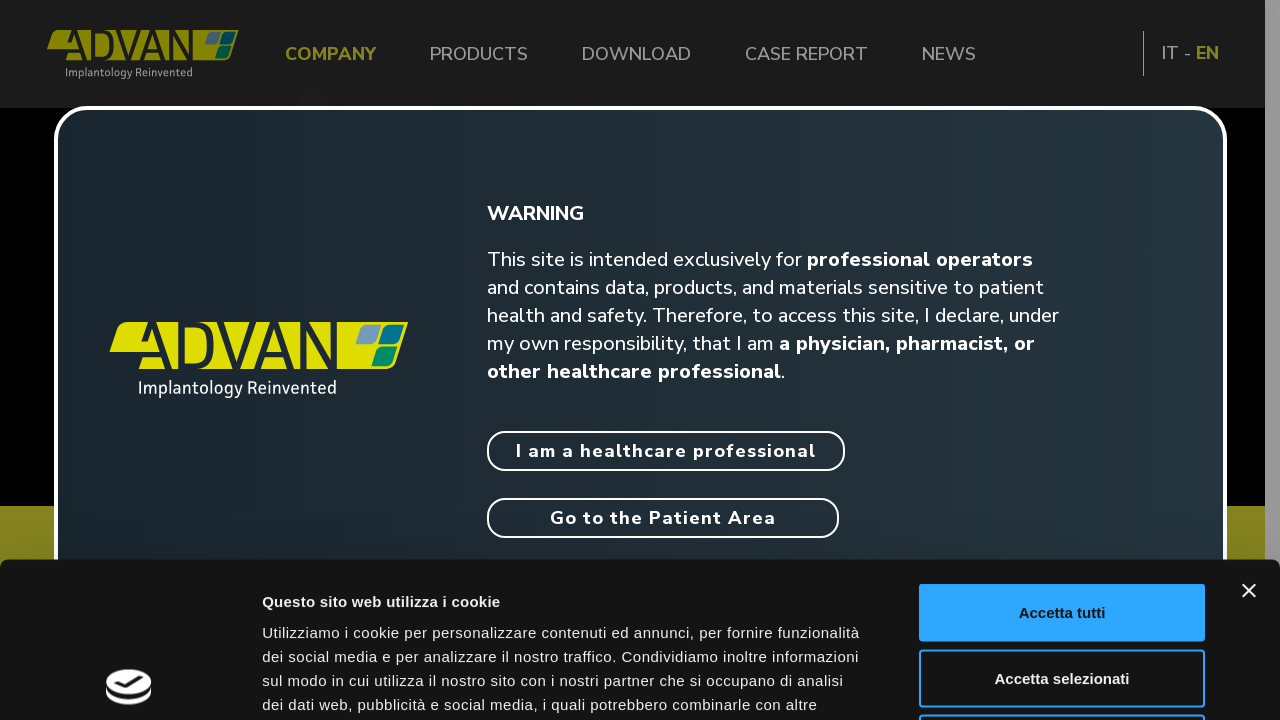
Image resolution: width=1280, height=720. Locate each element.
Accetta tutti (1062, 457)
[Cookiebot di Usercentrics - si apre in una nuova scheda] (129, 681)
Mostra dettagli (1052, 680)
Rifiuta (1062, 588)
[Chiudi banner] (1249, 436)
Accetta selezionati (1061, 523)
